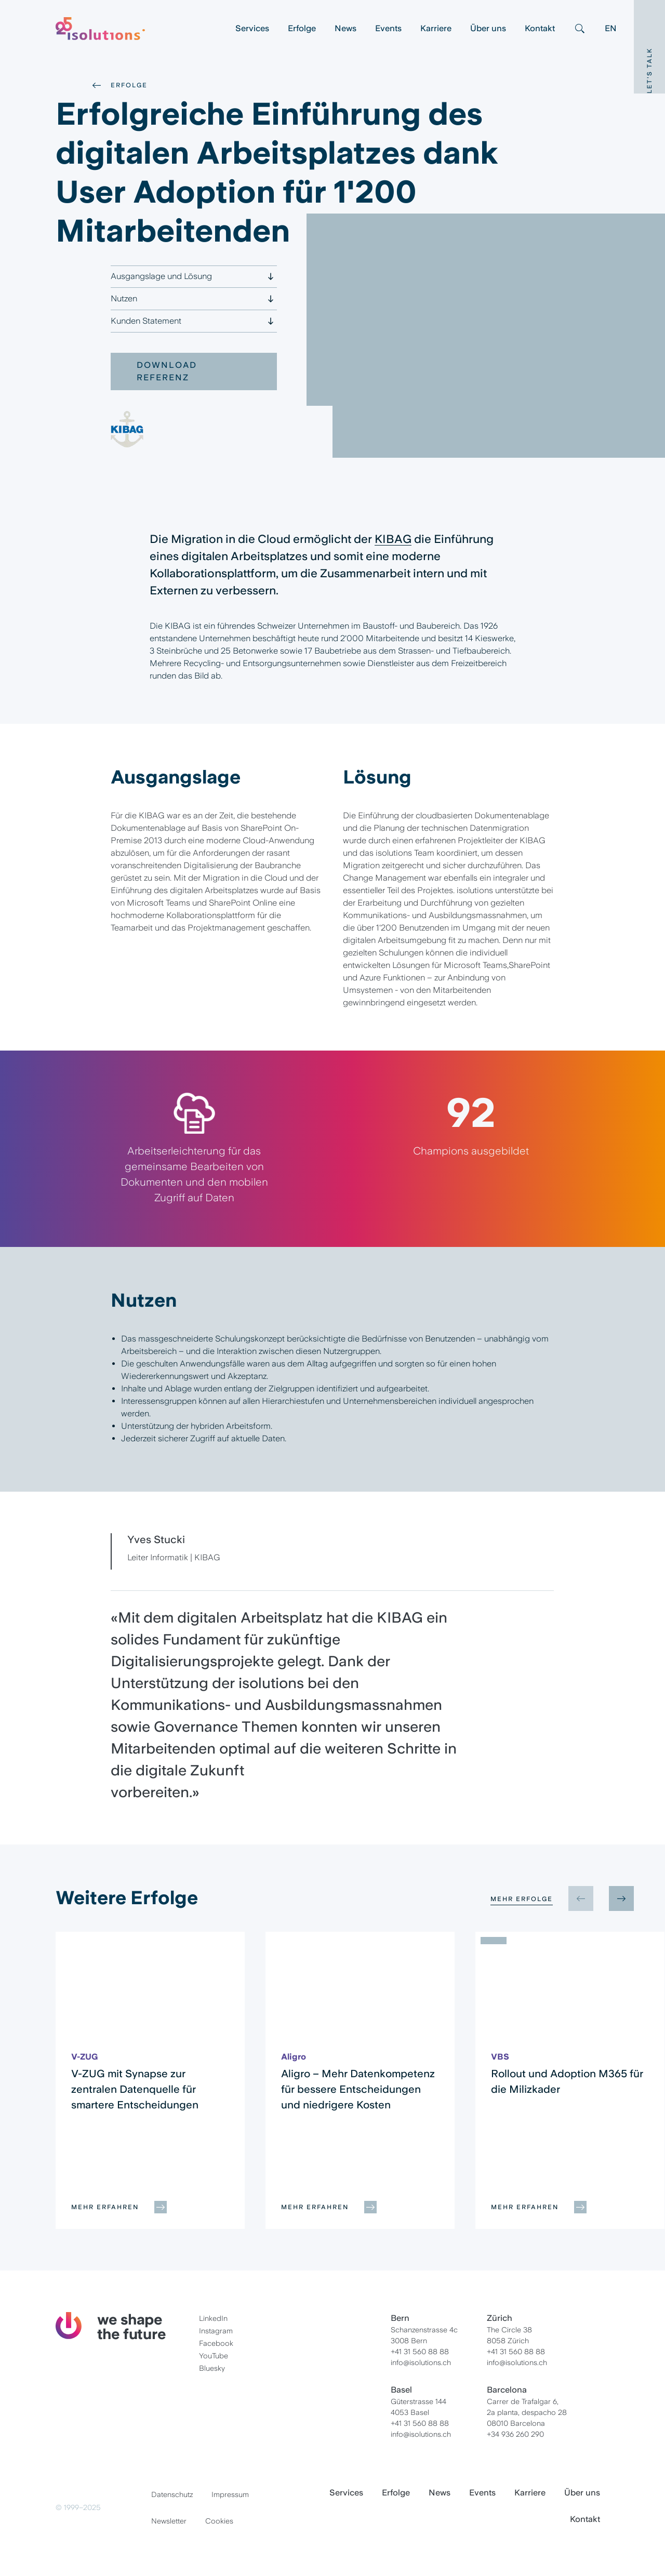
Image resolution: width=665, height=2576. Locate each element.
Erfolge (302, 28)
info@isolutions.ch (421, 2362)
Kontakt (540, 28)
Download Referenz (167, 371)
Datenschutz (172, 2494)
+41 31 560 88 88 (420, 2351)
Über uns (488, 28)
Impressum (230, 2494)
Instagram (216, 2331)
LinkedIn (213, 2318)
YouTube (213, 2356)
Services (252, 28)
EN (611, 28)
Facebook (216, 2343)
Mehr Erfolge (521, 1899)
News (345, 28)
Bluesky (212, 2368)
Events (388, 28)
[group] (150, 2080)
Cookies (219, 2521)
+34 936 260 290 (515, 2434)
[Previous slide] (580, 1898)
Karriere (435, 28)
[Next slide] (621, 1898)
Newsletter (169, 2521)
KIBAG (393, 539)
